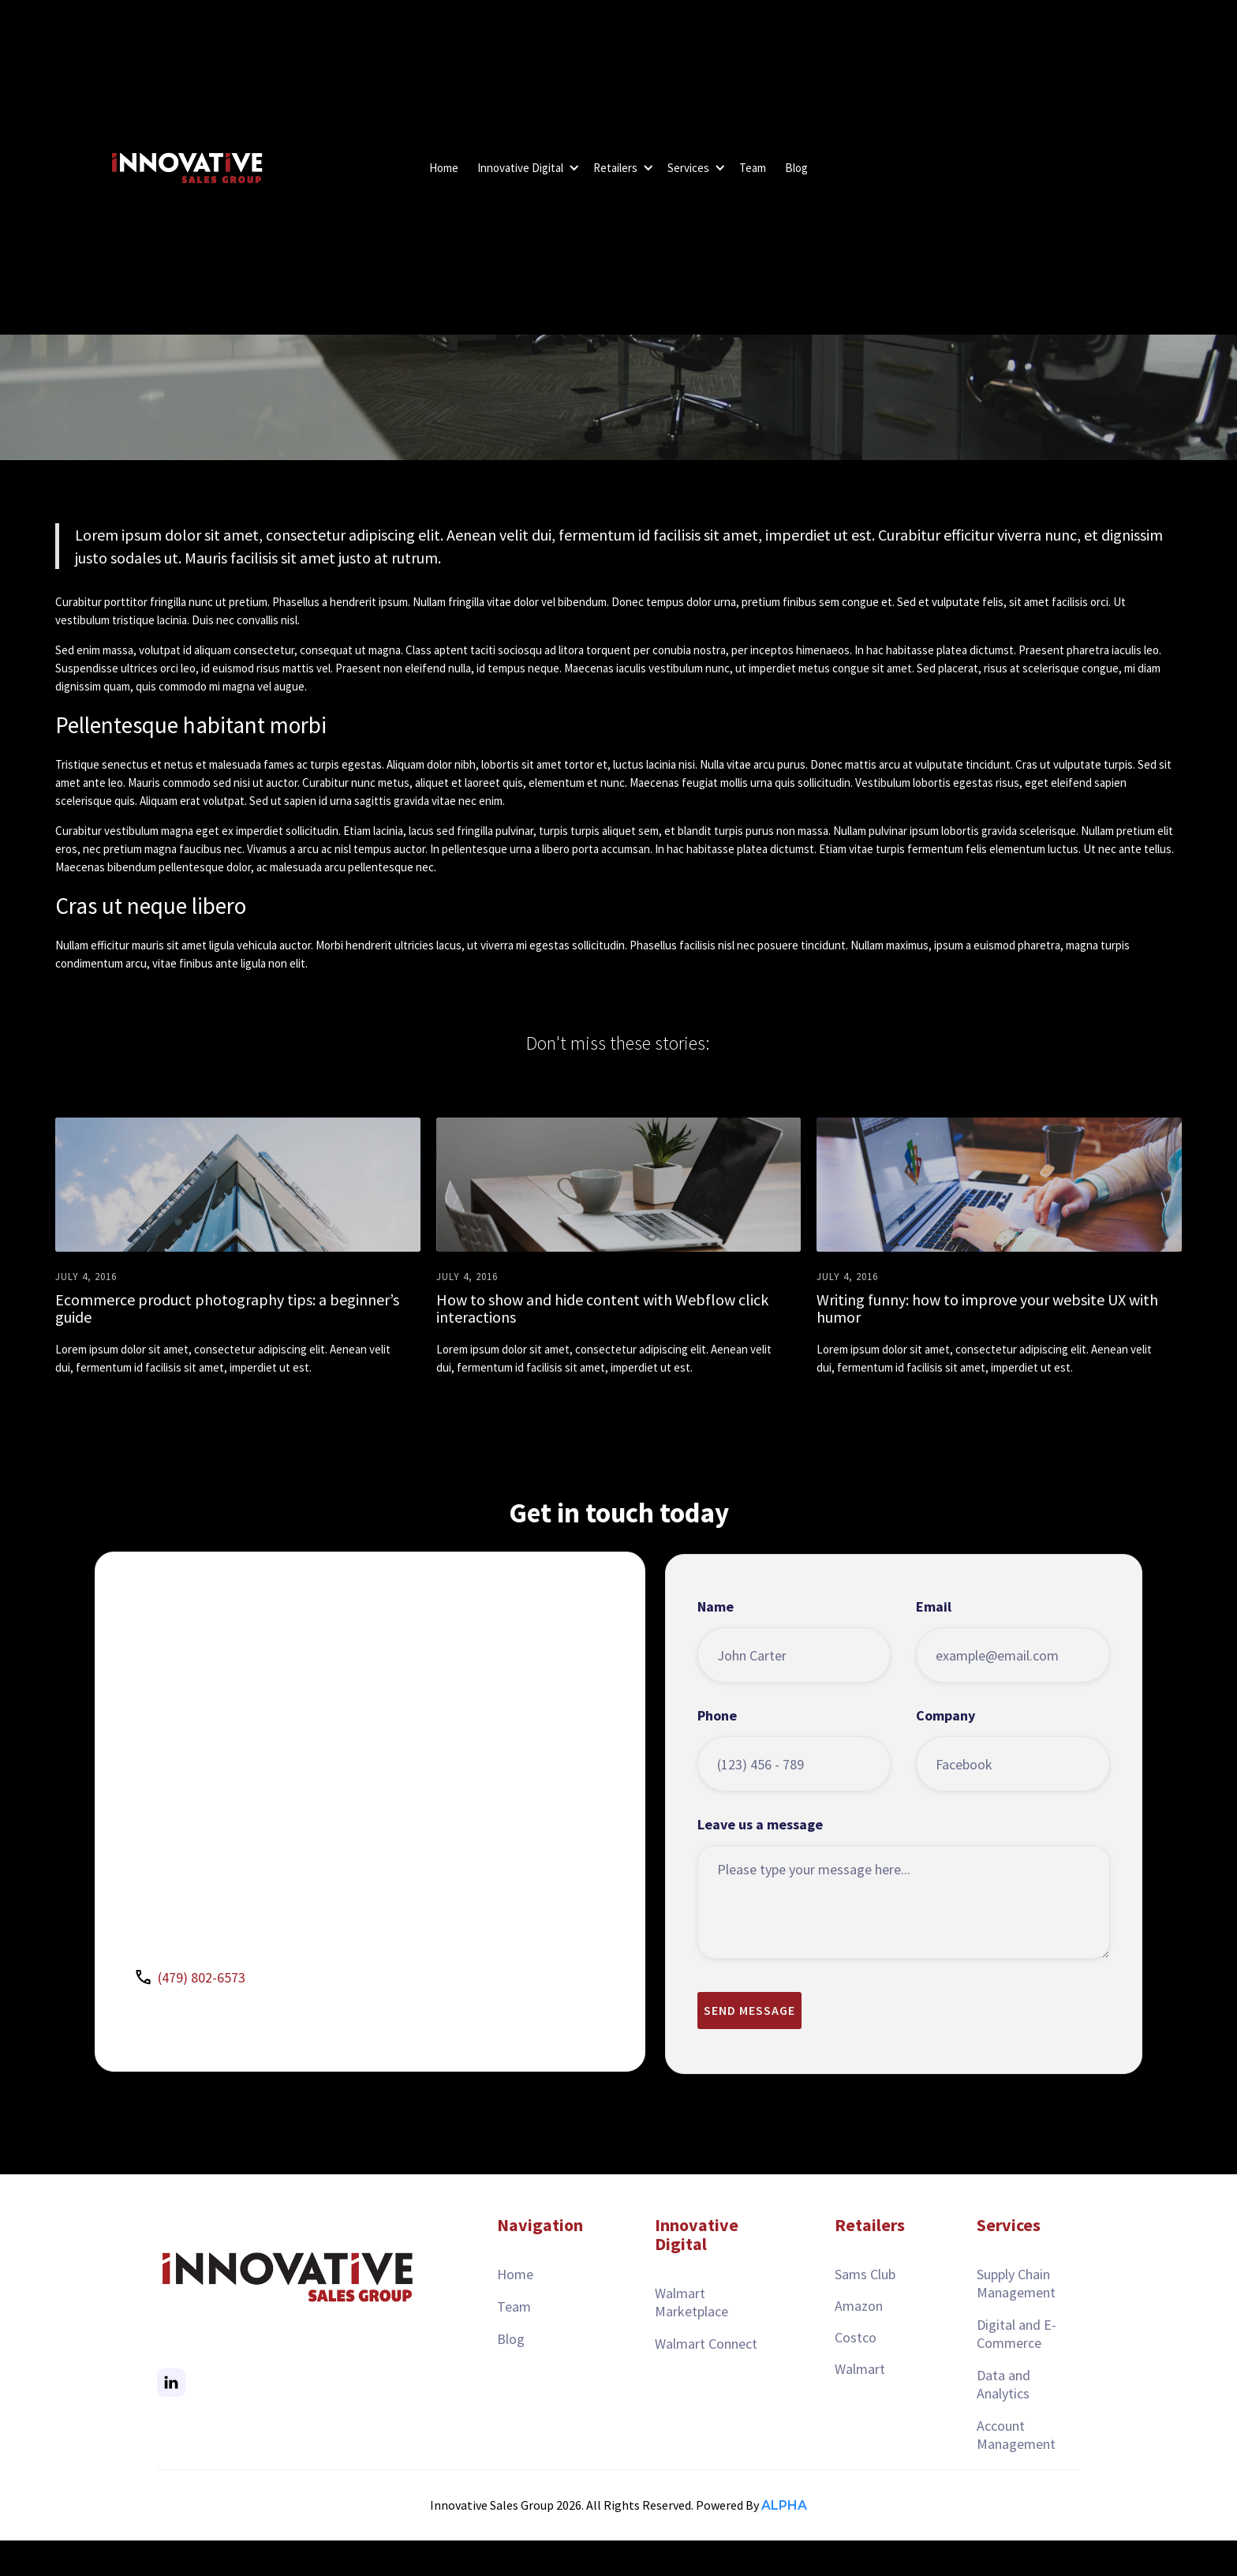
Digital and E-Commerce (1016, 2334)
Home (443, 167)
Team (752, 167)
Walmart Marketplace (691, 2302)
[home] (184, 167)
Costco (855, 2337)
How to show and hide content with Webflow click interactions (602, 1308)
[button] (526, 168)
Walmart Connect (706, 2343)
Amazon (859, 2306)
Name (715, 1641)
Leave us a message (760, 1858)
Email (933, 1641)
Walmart (860, 2369)
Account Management (1016, 2435)
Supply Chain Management (1016, 2283)
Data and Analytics (1003, 2384)
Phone (717, 1750)
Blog (796, 167)
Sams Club (865, 2274)
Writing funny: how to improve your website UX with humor (987, 1308)
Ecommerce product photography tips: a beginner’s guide (227, 1308)
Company (945, 1750)
